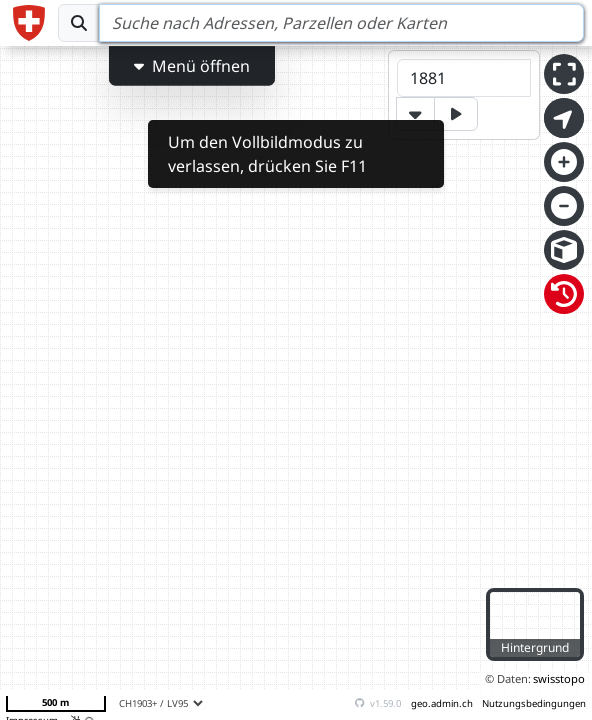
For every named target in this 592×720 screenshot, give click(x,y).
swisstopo (559, 678)
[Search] (341, 23)
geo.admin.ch (442, 703)
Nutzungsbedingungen (534, 703)
